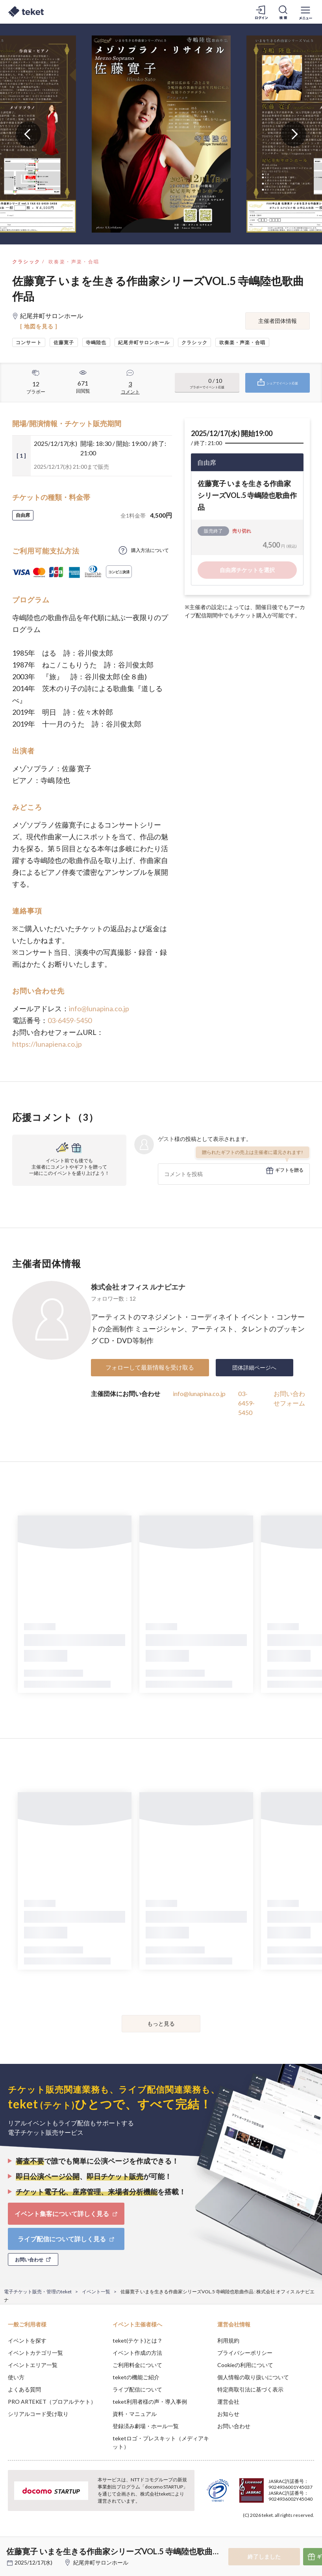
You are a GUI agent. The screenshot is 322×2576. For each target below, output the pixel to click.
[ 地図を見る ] (38, 326)
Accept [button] (294, 2536)
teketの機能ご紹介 (136, 2377)
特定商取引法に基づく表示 (250, 2389)
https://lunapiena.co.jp (47, 1044)
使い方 (16, 2377)
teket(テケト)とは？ (138, 2340)
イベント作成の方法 (137, 2352)
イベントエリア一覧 (32, 2365)
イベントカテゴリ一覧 (35, 2352)
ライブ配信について (137, 2389)
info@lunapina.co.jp (99, 1008)
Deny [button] (254, 2537)
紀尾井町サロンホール (100, 2562)
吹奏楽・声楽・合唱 (74, 262)
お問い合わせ (233, 2426)
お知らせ (228, 2413)
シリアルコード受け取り (38, 2413)
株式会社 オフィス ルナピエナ (138, 1286)
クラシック (26, 262)
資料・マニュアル (135, 2413)
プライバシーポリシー (244, 2352)
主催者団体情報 (277, 320)
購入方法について (150, 550)
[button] (10, 2547)
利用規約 (228, 2340)
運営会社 (228, 2401)
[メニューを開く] (305, 12)
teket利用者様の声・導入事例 (150, 2401)
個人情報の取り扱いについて (253, 2377)
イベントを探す (27, 2340)
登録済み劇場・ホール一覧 (146, 2426)
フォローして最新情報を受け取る (149, 1367)
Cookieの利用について (245, 2365)
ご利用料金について (137, 2365)
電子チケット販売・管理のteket (38, 2292)
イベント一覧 (96, 2292)
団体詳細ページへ (254, 1367)
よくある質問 (24, 2389)
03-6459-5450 (70, 1020)
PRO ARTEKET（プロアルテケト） (52, 2401)
